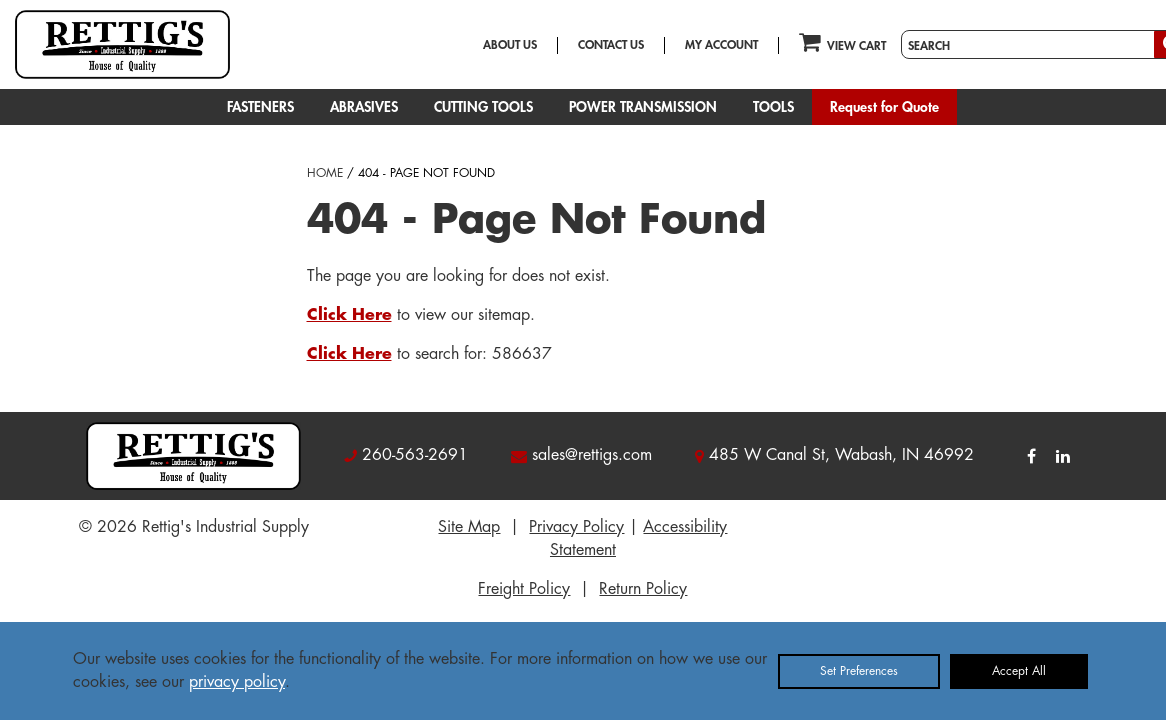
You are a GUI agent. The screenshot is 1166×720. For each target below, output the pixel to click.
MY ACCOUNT (721, 45)
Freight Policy (524, 589)
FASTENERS (260, 107)
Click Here (349, 315)
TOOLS (773, 107)
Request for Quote (884, 107)
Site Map (469, 527)
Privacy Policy (576, 527)
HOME (325, 173)
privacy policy (237, 682)
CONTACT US (611, 45)
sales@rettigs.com (592, 455)
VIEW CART (842, 41)
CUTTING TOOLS (483, 107)
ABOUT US (510, 45)
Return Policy (643, 589)
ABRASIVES (364, 107)
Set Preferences (859, 671)
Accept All (1019, 671)
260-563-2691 (415, 455)
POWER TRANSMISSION (643, 107)
